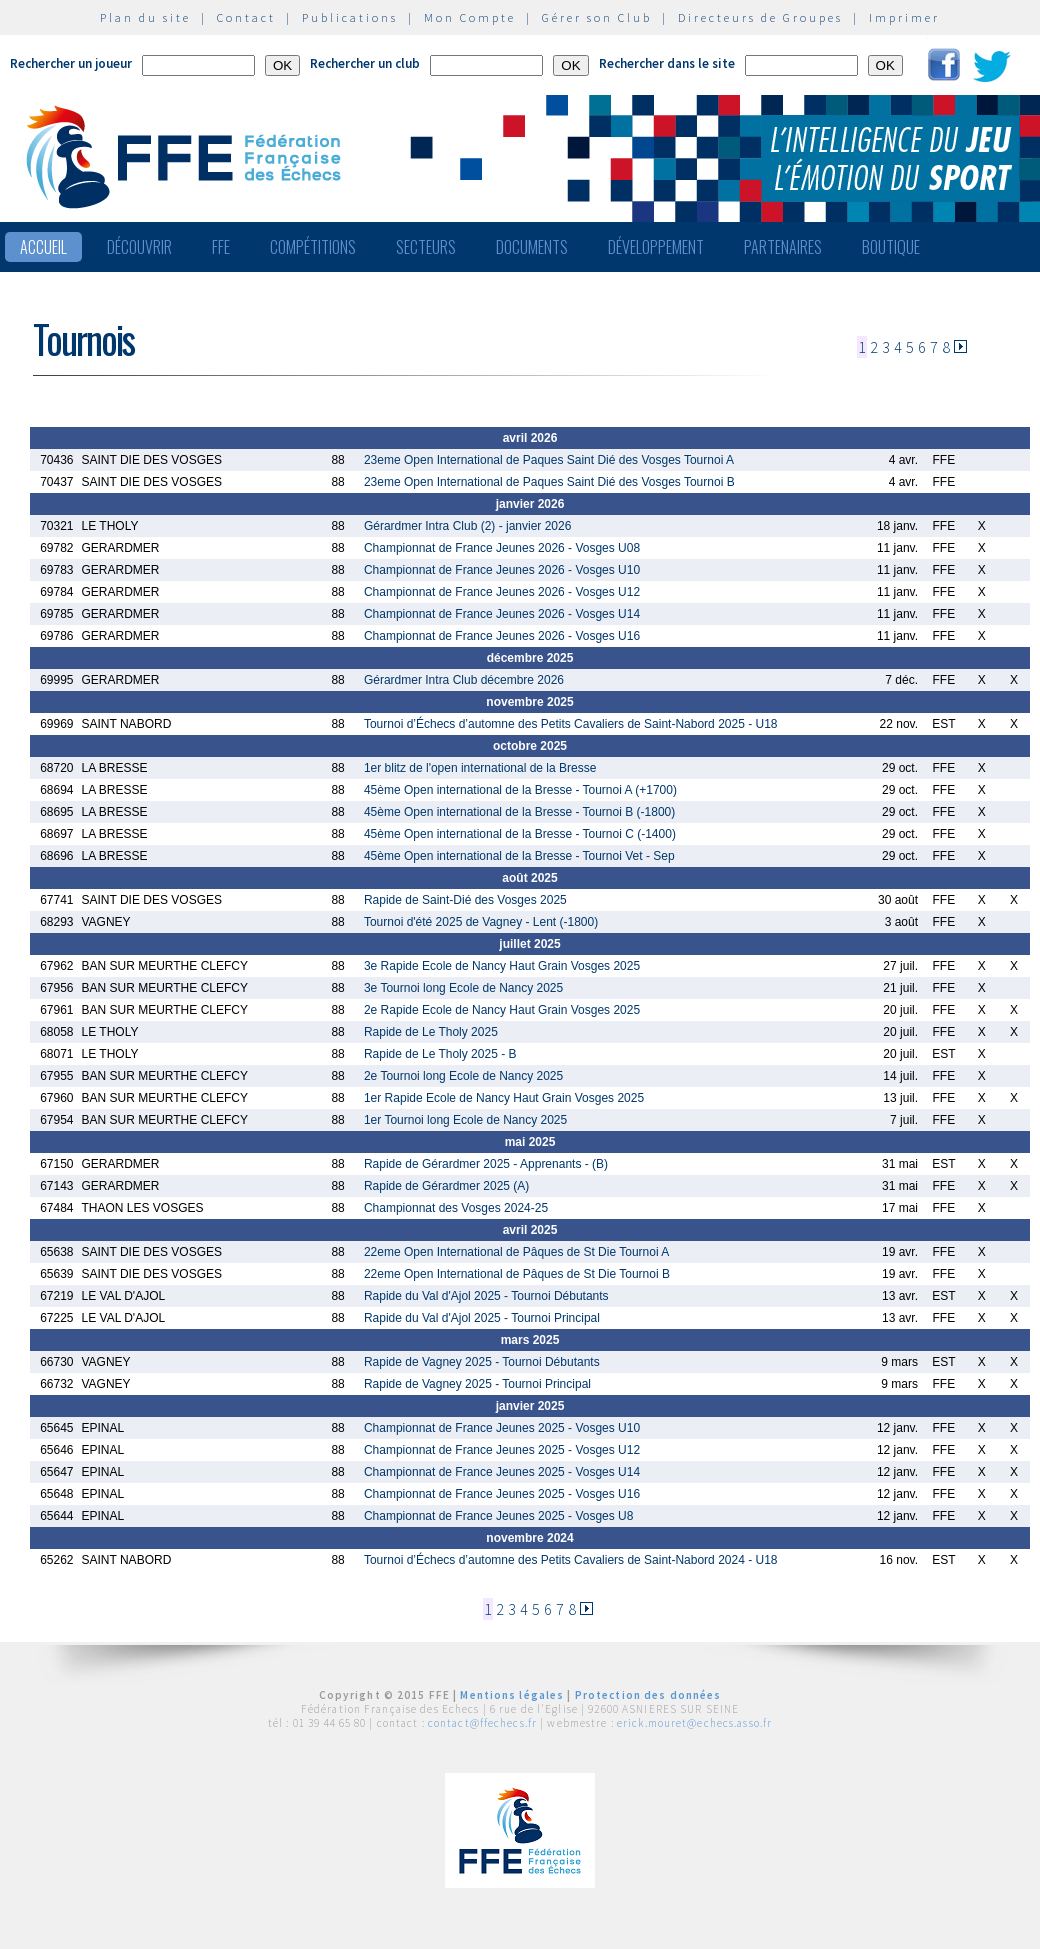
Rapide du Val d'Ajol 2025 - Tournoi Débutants (486, 1296)
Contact (246, 17)
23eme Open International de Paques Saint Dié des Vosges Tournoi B (549, 482)
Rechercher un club (365, 63)
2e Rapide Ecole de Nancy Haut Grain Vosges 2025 (502, 1010)
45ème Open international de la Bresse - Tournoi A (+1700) (520, 790)
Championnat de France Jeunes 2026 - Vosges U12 (502, 592)
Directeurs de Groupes (760, 17)
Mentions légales (512, 1695)
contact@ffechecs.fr (482, 1723)
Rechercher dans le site (667, 63)
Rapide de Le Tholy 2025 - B (440, 1054)
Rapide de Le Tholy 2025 (431, 1032)
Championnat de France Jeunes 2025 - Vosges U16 (502, 1494)
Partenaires (783, 247)
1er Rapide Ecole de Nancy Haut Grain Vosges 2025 (504, 1098)
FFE (221, 247)
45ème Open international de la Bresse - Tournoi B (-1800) (519, 812)
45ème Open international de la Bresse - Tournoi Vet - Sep (519, 856)
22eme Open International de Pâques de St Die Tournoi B (517, 1274)
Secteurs (426, 247)
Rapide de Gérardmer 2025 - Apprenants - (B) (486, 1164)
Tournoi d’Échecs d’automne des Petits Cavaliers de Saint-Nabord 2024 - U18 (571, 1560)
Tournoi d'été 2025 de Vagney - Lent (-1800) (481, 922)
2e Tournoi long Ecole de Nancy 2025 (463, 1076)
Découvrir (139, 247)
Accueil (43, 247)
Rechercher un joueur (71, 63)
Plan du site (145, 17)
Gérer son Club (597, 17)
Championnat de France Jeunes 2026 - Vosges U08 (502, 548)
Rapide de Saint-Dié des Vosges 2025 (465, 900)
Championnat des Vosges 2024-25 (456, 1208)
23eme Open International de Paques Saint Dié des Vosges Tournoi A (549, 460)
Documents (532, 247)
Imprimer (904, 17)
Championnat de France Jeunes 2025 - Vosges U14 (502, 1472)
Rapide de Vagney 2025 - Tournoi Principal (477, 1384)
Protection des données (648, 1695)
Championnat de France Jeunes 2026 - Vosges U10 (502, 570)
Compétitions (313, 247)
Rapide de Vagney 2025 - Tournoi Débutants (482, 1362)
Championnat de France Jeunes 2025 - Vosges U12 (502, 1450)
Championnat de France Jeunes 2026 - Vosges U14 (502, 614)
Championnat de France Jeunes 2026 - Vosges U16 (502, 636)
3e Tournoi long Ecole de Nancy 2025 (463, 988)
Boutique (891, 247)
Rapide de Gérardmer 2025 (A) (446, 1186)
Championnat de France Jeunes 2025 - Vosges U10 (502, 1428)
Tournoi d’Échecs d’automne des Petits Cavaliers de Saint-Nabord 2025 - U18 (571, 724)
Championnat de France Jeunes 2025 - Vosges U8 (499, 1516)
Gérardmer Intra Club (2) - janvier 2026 (467, 526)
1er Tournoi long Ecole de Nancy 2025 (465, 1120)
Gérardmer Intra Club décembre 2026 (464, 680)
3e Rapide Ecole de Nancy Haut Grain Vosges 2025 (502, 966)
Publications (350, 17)
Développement (656, 247)
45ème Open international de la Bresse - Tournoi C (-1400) (520, 834)
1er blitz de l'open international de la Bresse (480, 768)
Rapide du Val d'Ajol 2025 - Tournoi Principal (482, 1318)
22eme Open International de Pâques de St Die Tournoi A (516, 1252)
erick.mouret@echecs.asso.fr (694, 1723)
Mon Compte (470, 17)
